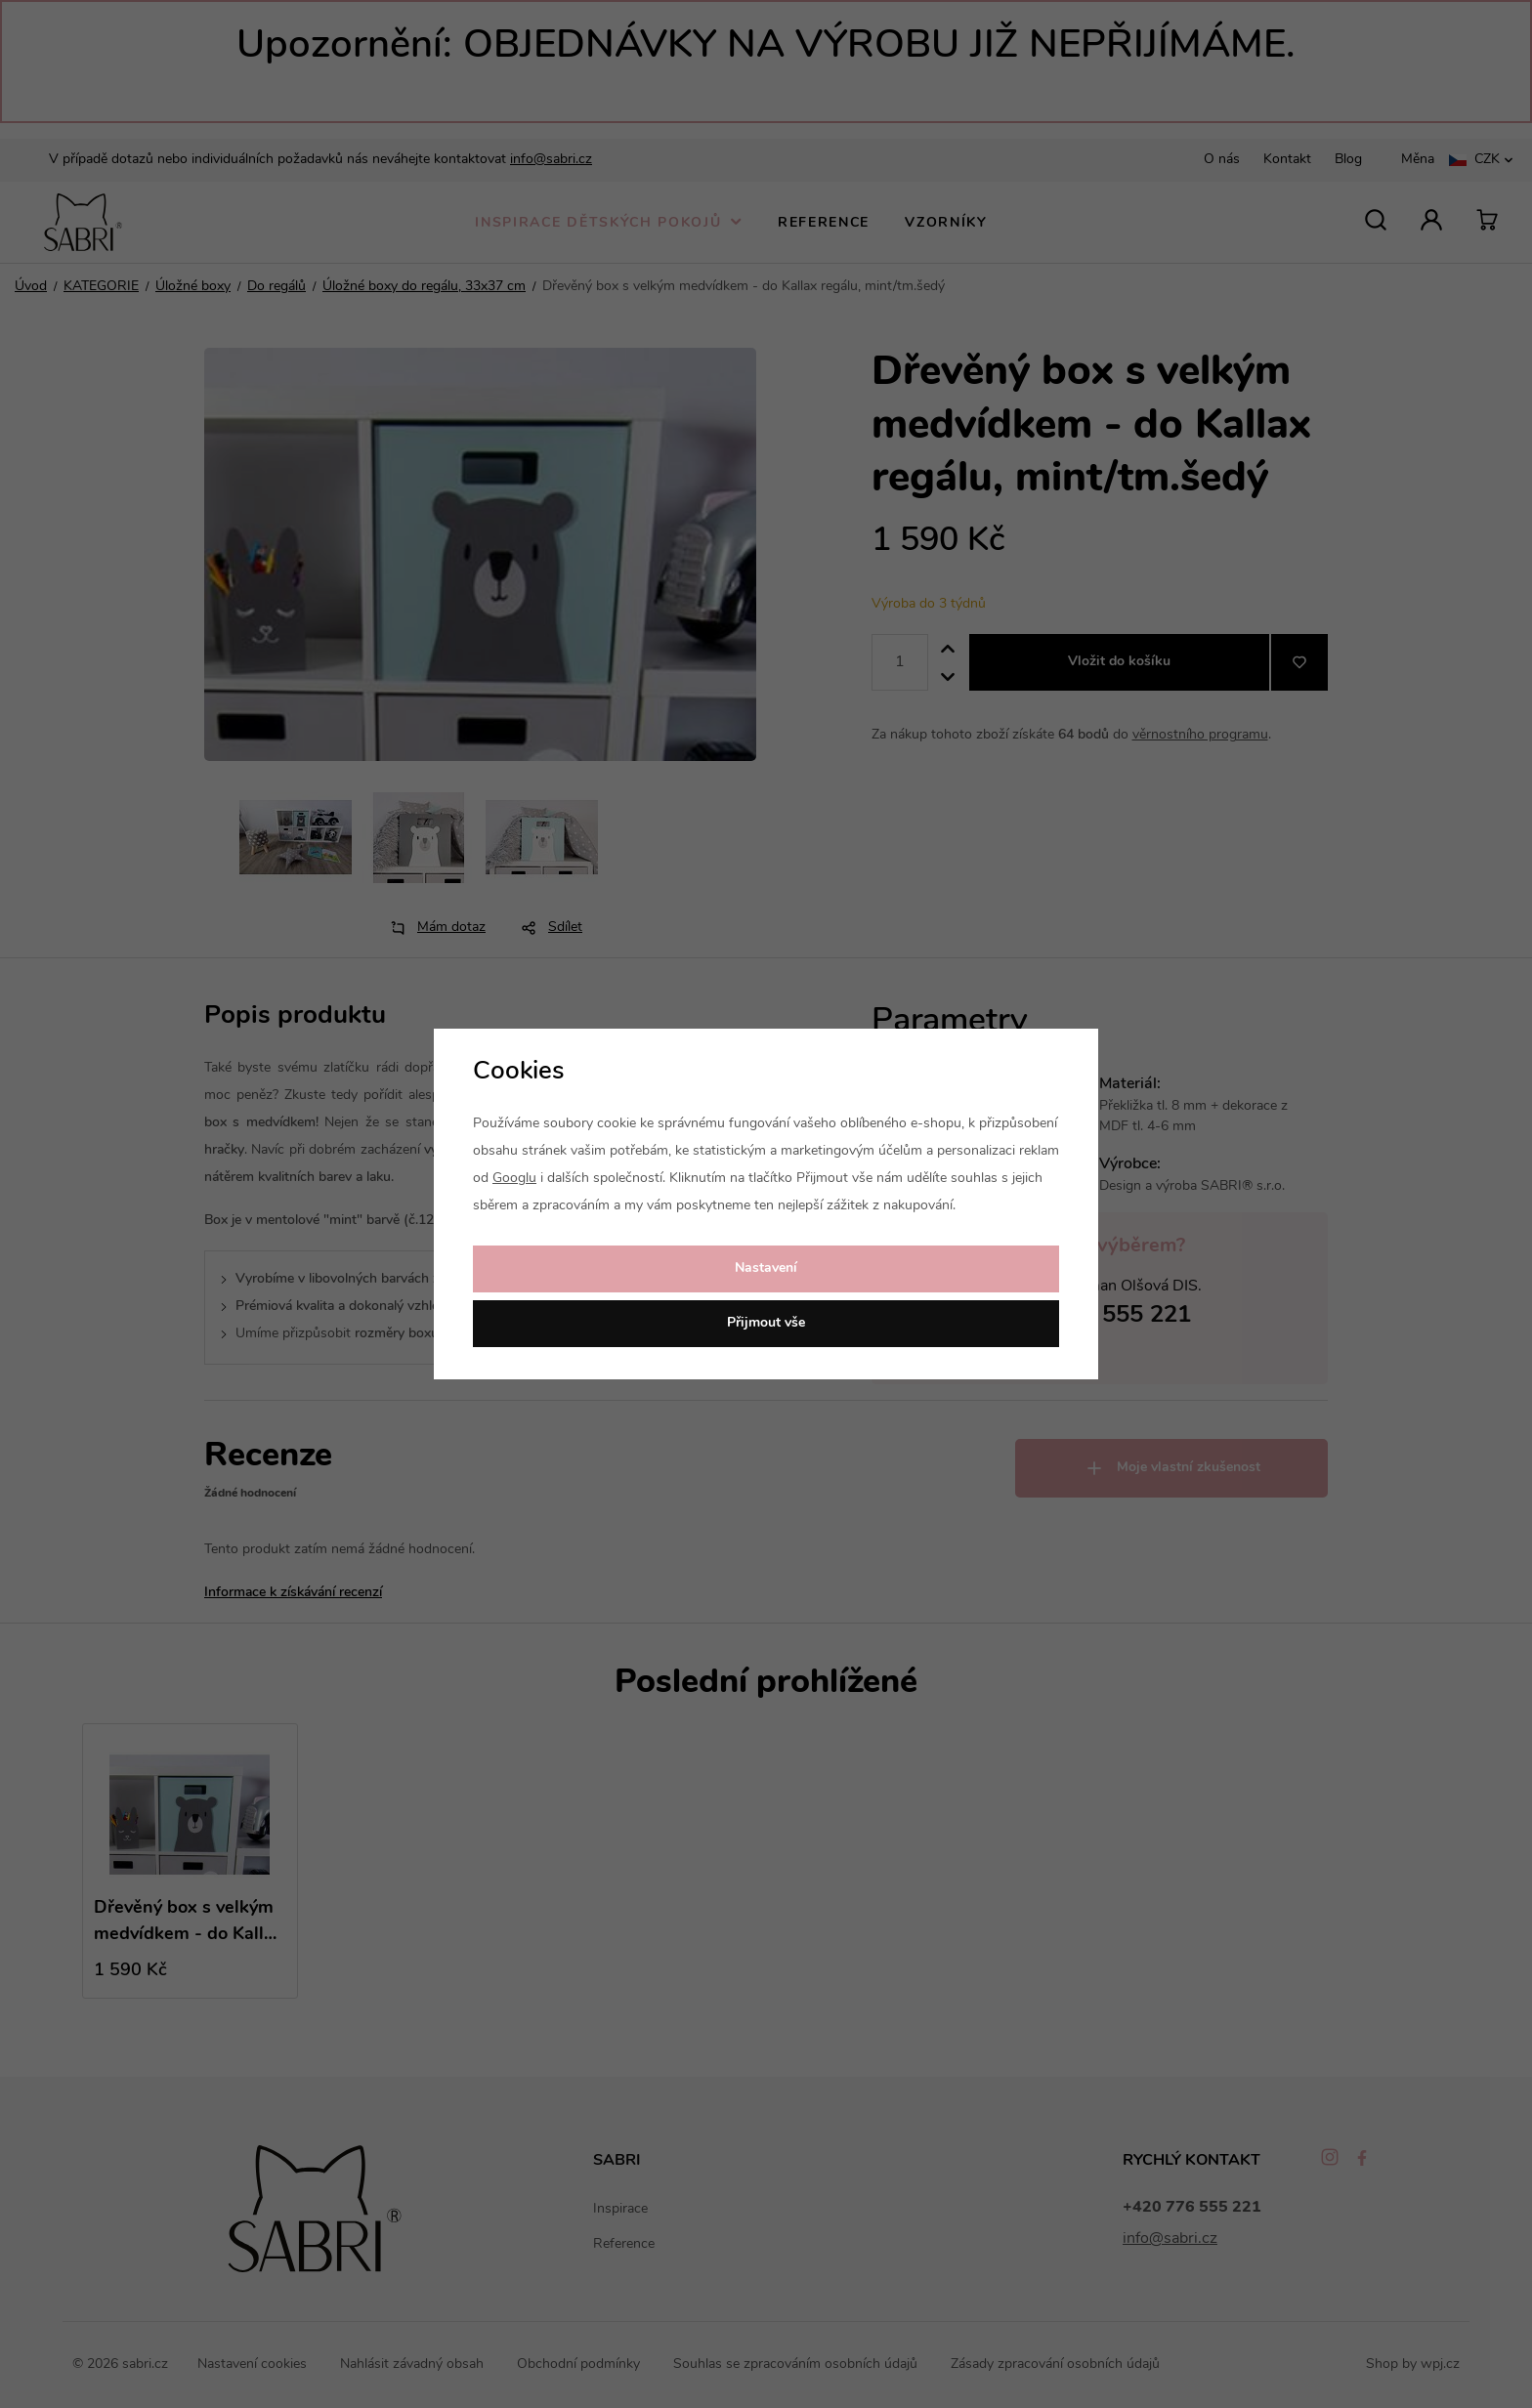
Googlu (514, 1178)
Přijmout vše (766, 1323)
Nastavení (766, 1268)
